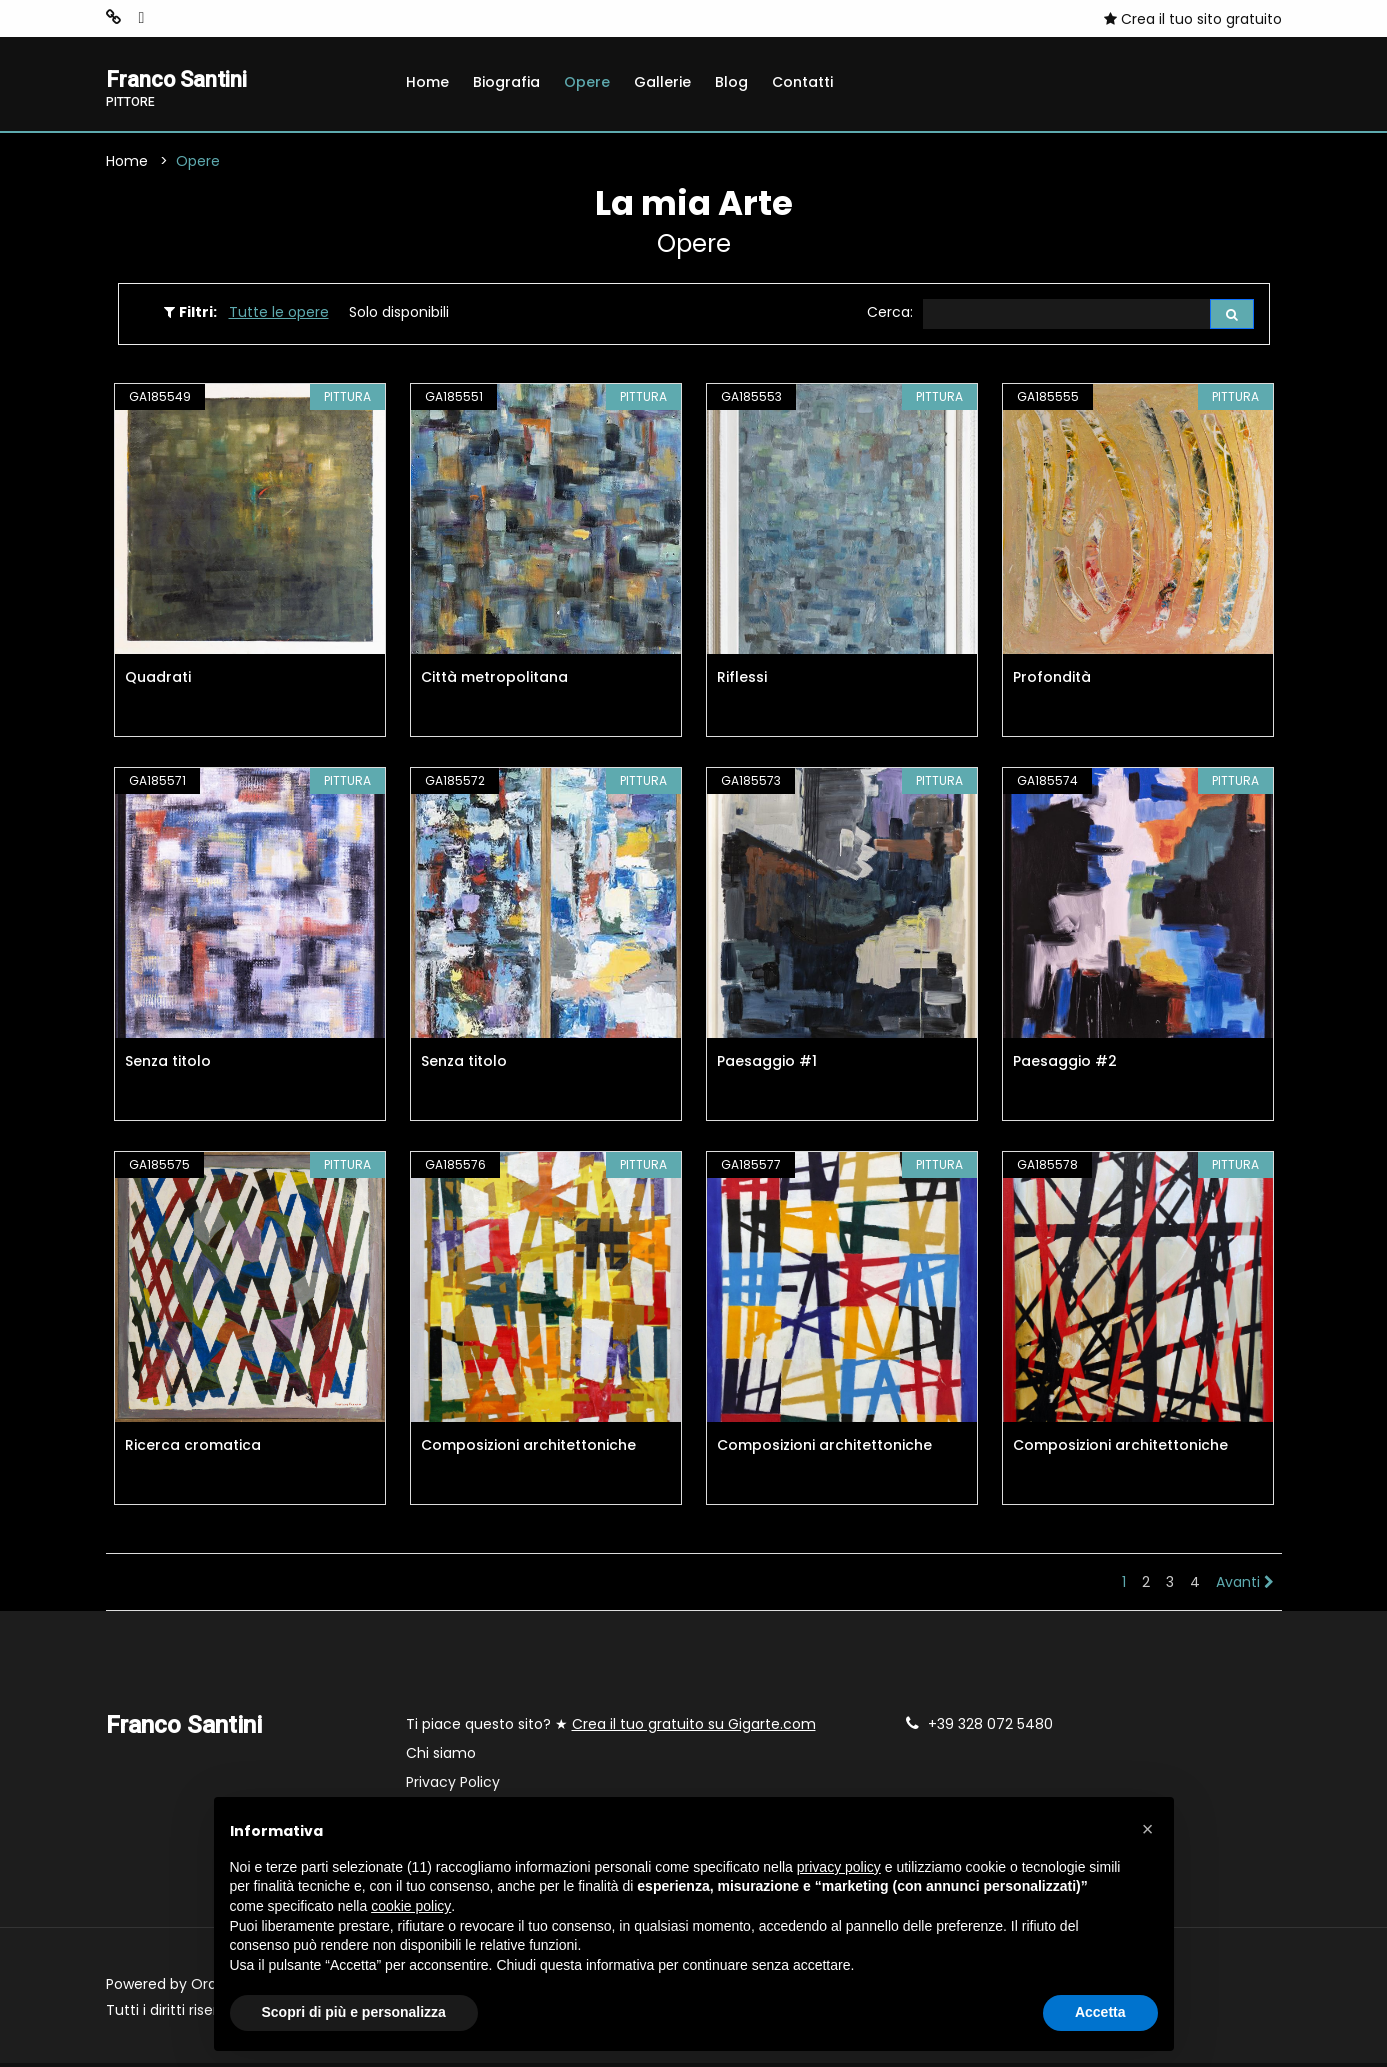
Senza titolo (168, 1065)
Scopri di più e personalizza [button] (354, 2012)
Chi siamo (441, 1757)
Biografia (506, 82)
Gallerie (662, 82)
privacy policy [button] (839, 1867)
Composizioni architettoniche (528, 1449)
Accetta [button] (1100, 2012)
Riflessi (742, 681)
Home (427, 82)
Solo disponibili (399, 315)
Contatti (802, 82)
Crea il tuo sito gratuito (1193, 19)
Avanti (1245, 1586)
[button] (1148, 1829)
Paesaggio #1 (767, 1065)
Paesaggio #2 (1065, 1065)
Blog (731, 82)
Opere (587, 82)
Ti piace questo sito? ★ (611, 1728)
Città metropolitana (494, 681)
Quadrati (158, 681)
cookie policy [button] (411, 1906)
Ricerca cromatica (193, 1449)
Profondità (1052, 681)
